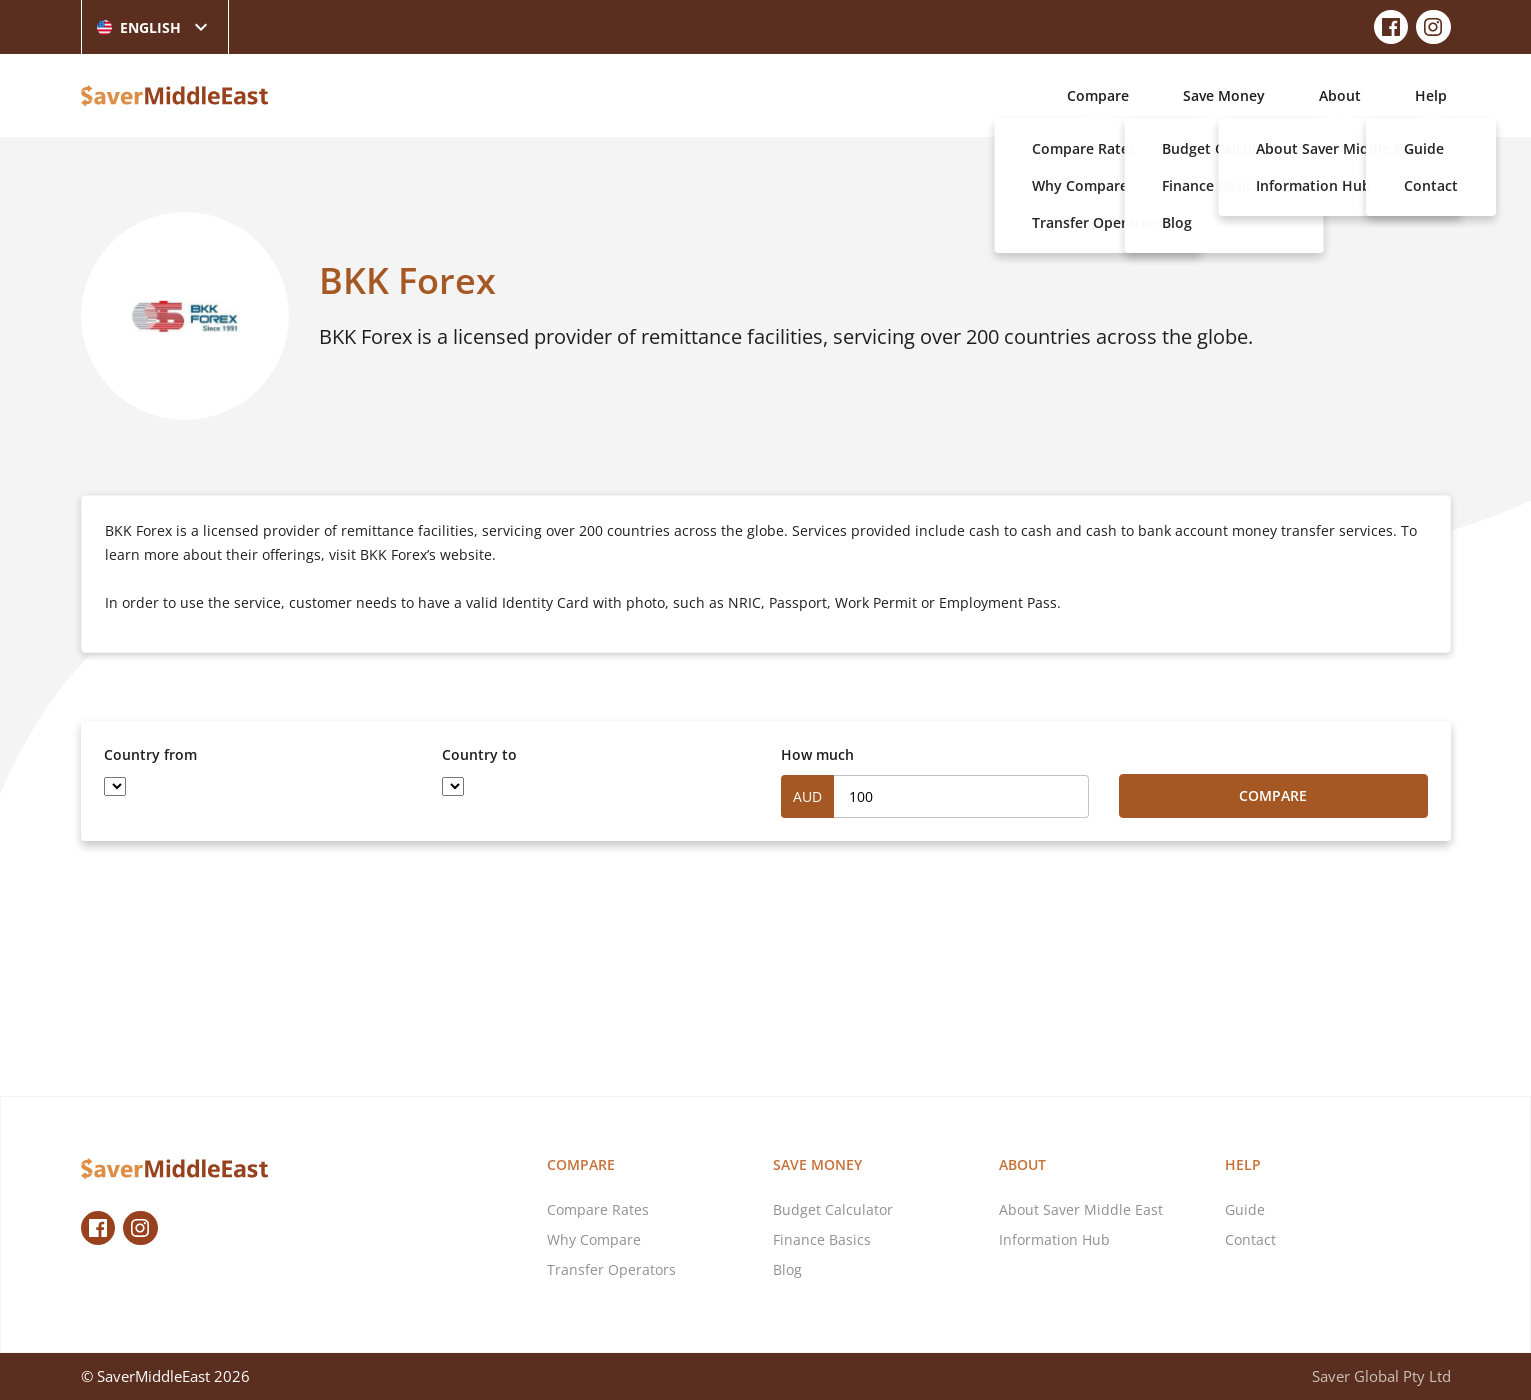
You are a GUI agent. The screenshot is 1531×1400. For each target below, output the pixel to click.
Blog (787, 1269)
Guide (1245, 1209)
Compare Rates (598, 1209)
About (1340, 95)
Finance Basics (822, 1239)
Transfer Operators (611, 1269)
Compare (1098, 95)
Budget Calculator (833, 1209)
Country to (479, 754)
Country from (150, 754)
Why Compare (594, 1239)
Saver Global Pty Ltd (1381, 1376)
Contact (1250, 1239)
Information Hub (1054, 1239)
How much (817, 754)
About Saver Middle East (1081, 1209)
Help (1431, 95)
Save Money (1224, 95)
